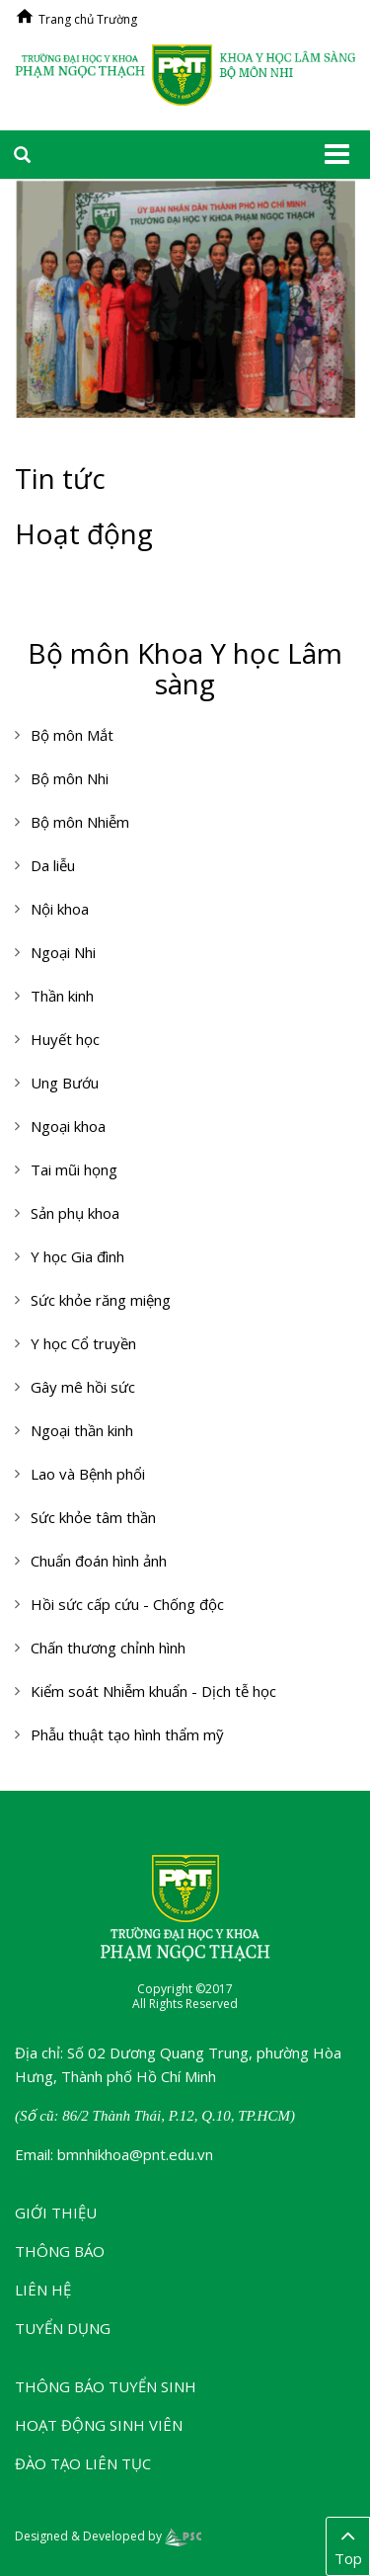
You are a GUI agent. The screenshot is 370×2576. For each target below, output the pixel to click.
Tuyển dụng (63, 2328)
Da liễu (53, 865)
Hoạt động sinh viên (99, 2425)
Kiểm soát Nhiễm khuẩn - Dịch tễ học (153, 1691)
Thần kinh (62, 996)
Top (348, 2545)
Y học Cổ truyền (83, 1343)
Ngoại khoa (68, 1126)
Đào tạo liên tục (83, 2463)
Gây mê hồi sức (83, 1387)
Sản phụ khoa (75, 1213)
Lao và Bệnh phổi (88, 1474)
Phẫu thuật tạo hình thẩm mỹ (127, 1734)
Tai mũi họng (74, 1169)
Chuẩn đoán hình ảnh (99, 1560)
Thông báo (60, 2251)
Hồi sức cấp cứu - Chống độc (127, 1604)
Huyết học (65, 1039)
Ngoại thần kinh (82, 1430)
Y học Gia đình (77, 1256)
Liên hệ (43, 2289)
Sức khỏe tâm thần (93, 1517)
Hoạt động (84, 533)
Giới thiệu (56, 2212)
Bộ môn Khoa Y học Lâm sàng (185, 668)
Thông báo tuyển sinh (105, 2386)
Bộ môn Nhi (70, 778)
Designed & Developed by (108, 2536)
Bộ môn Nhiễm (80, 822)
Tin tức (60, 478)
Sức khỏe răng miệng (101, 1300)
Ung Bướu (65, 1082)
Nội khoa (60, 909)
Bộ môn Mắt (72, 735)
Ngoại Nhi (63, 952)
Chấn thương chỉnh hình (108, 1647)
